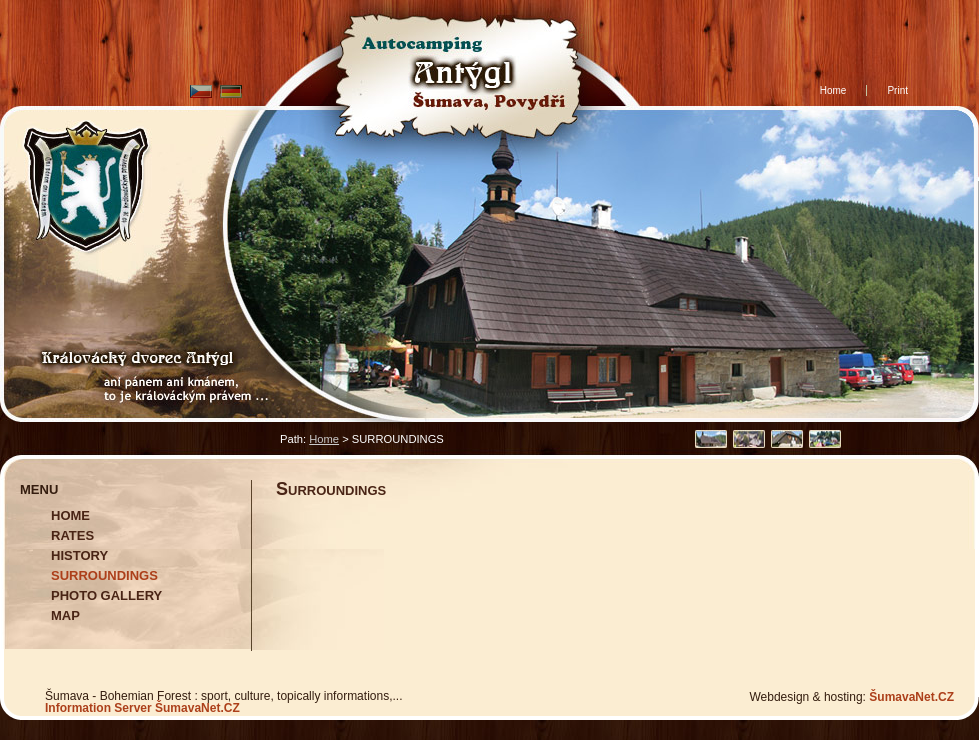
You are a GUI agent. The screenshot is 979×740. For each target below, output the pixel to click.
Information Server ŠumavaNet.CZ (142, 708)
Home (324, 439)
